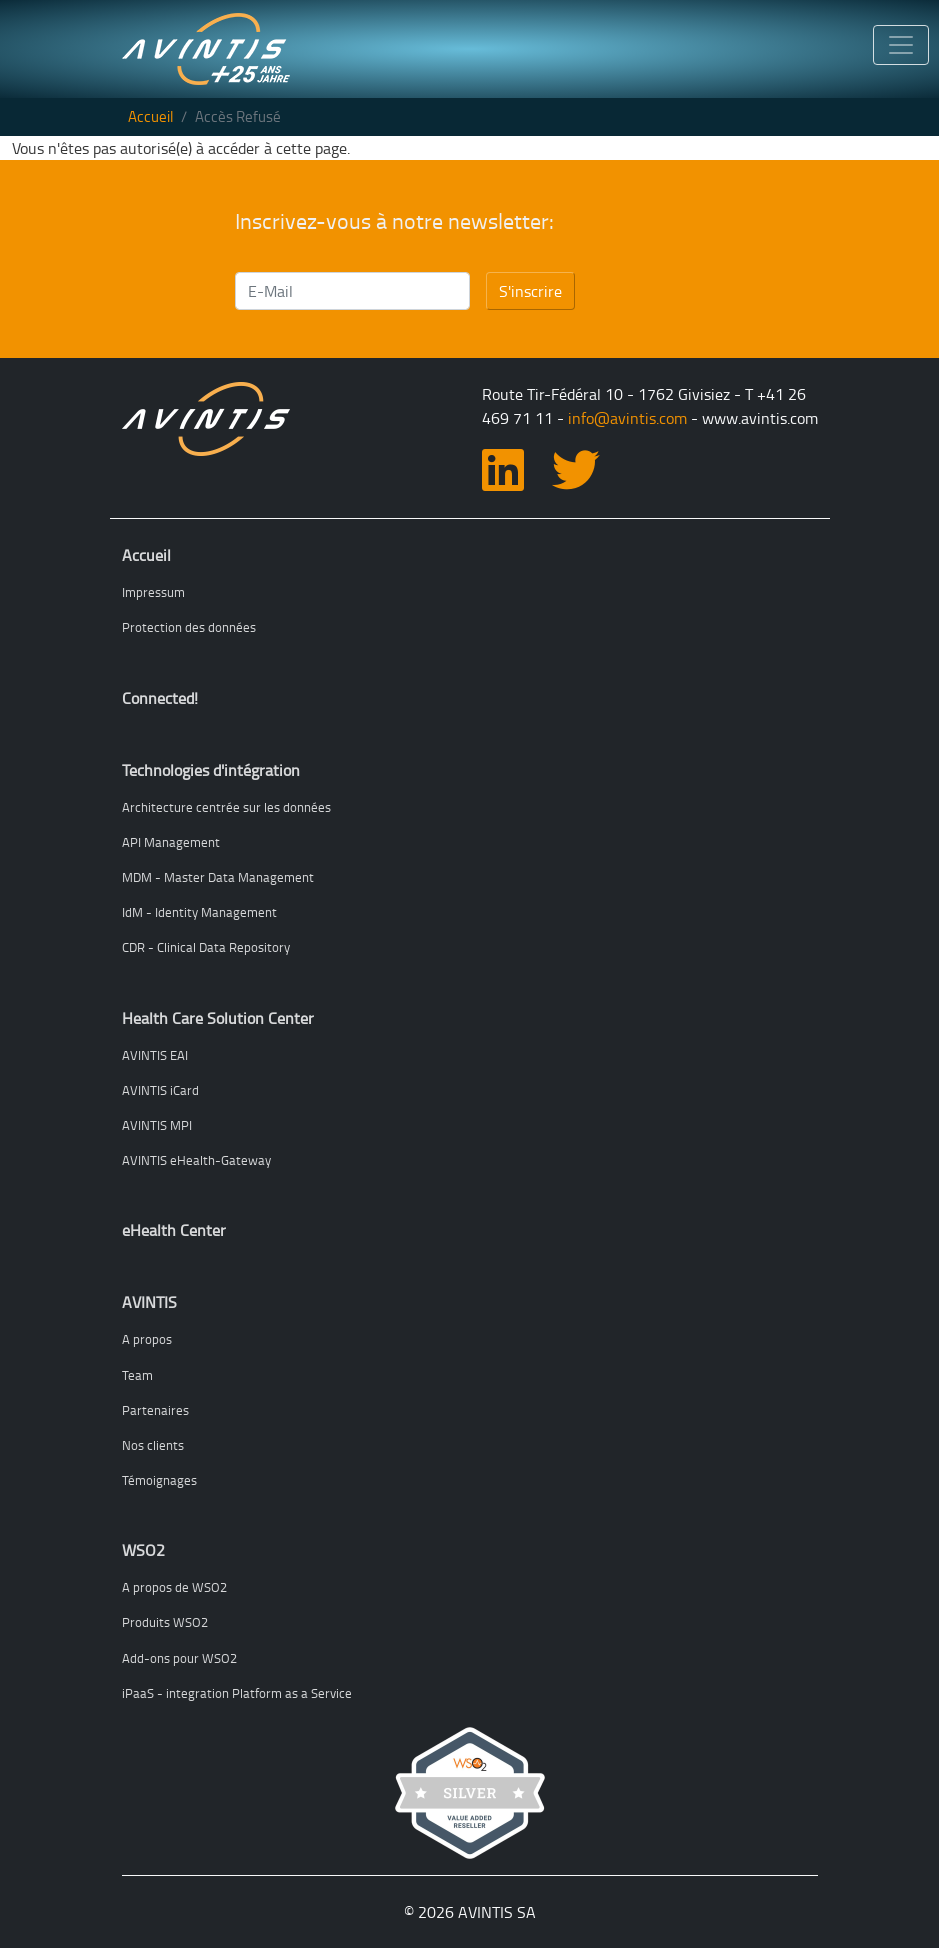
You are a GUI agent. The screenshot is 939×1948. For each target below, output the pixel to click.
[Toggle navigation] (901, 45)
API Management (171, 842)
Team (137, 1375)
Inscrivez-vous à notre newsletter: (394, 221)
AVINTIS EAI (155, 1055)
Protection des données (189, 627)
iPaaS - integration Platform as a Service (237, 1693)
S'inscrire (530, 291)
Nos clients (153, 1445)
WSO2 (143, 1550)
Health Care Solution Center (218, 1018)
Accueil (150, 116)
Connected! (160, 698)
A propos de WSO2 (174, 1587)
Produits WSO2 (165, 1622)
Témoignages (159, 1480)
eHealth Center (174, 1230)
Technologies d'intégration (211, 770)
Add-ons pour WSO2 (179, 1658)
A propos (147, 1339)
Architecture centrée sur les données (226, 807)
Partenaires (155, 1410)
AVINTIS (149, 1302)
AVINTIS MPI (157, 1125)
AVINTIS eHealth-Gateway (196, 1160)
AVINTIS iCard (160, 1090)
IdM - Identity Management (199, 912)
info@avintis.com (627, 418)
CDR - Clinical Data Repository (206, 947)
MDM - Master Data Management (218, 877)
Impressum (153, 592)
